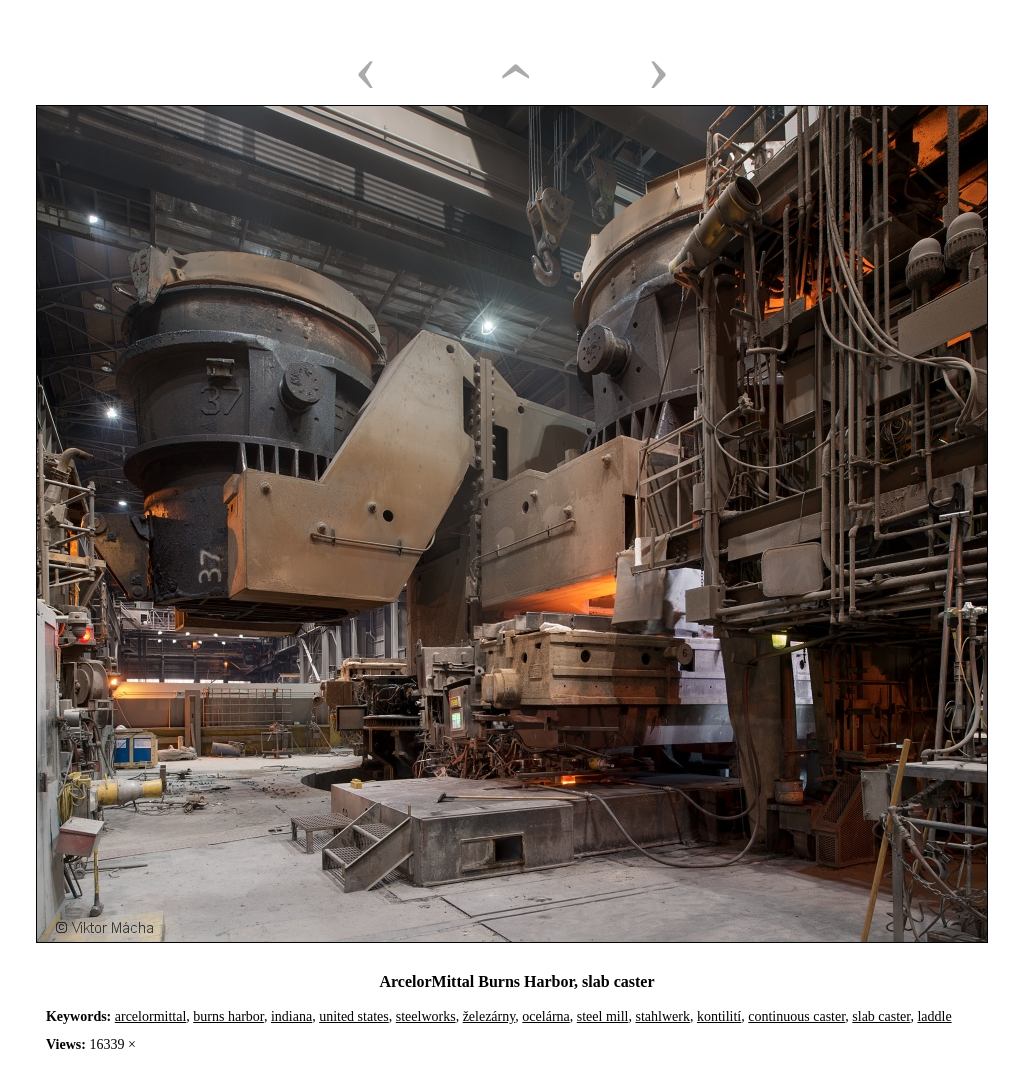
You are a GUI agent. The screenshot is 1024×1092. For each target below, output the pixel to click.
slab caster (881, 1016)
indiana (291, 1016)
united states (354, 1016)
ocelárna (545, 1016)
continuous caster (796, 1016)
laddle (934, 1016)
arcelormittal (151, 1016)
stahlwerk (662, 1016)
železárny (489, 1016)
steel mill (603, 1016)
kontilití (719, 1016)
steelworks (426, 1016)
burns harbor (228, 1016)
